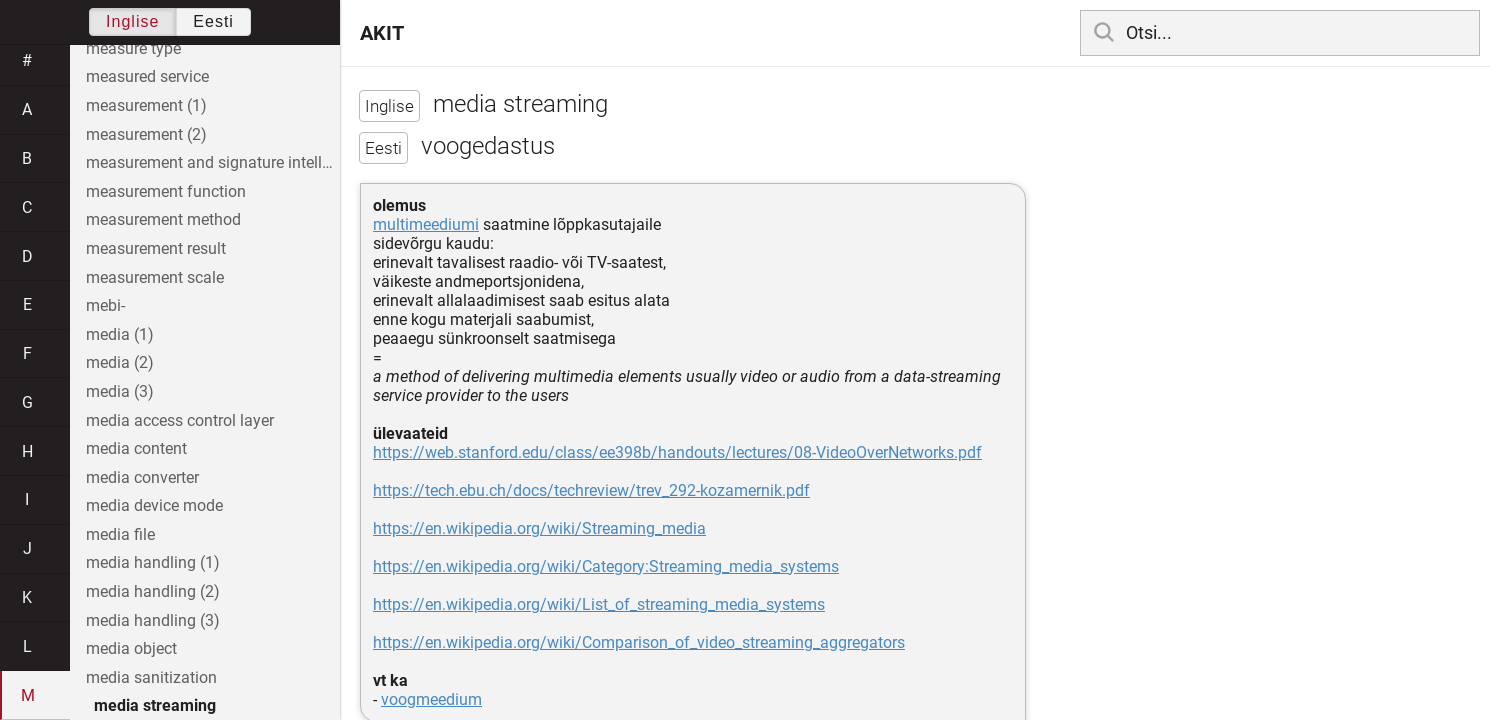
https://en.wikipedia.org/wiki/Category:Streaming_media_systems (606, 566)
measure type (133, 48)
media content (136, 448)
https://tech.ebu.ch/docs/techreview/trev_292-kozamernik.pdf (591, 490)
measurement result (156, 248)
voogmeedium (431, 699)
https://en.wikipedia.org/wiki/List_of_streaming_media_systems (599, 604)
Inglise (132, 21)
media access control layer (180, 420)
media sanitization (151, 677)
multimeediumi (426, 224)
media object (131, 648)
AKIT (382, 33)
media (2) (120, 362)
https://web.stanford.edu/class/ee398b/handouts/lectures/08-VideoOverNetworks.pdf (677, 452)
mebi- (105, 305)
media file (120, 534)
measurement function (166, 191)
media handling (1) (153, 562)
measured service (147, 76)
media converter (142, 477)
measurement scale (155, 277)
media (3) (120, 391)
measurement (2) (146, 134)
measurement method (163, 219)
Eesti (213, 21)
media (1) (120, 334)
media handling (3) (153, 620)
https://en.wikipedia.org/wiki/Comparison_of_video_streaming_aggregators (639, 642)
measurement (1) (146, 105)
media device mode (154, 505)
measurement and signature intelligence (213, 162)
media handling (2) (153, 591)
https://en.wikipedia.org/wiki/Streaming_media (539, 528)
